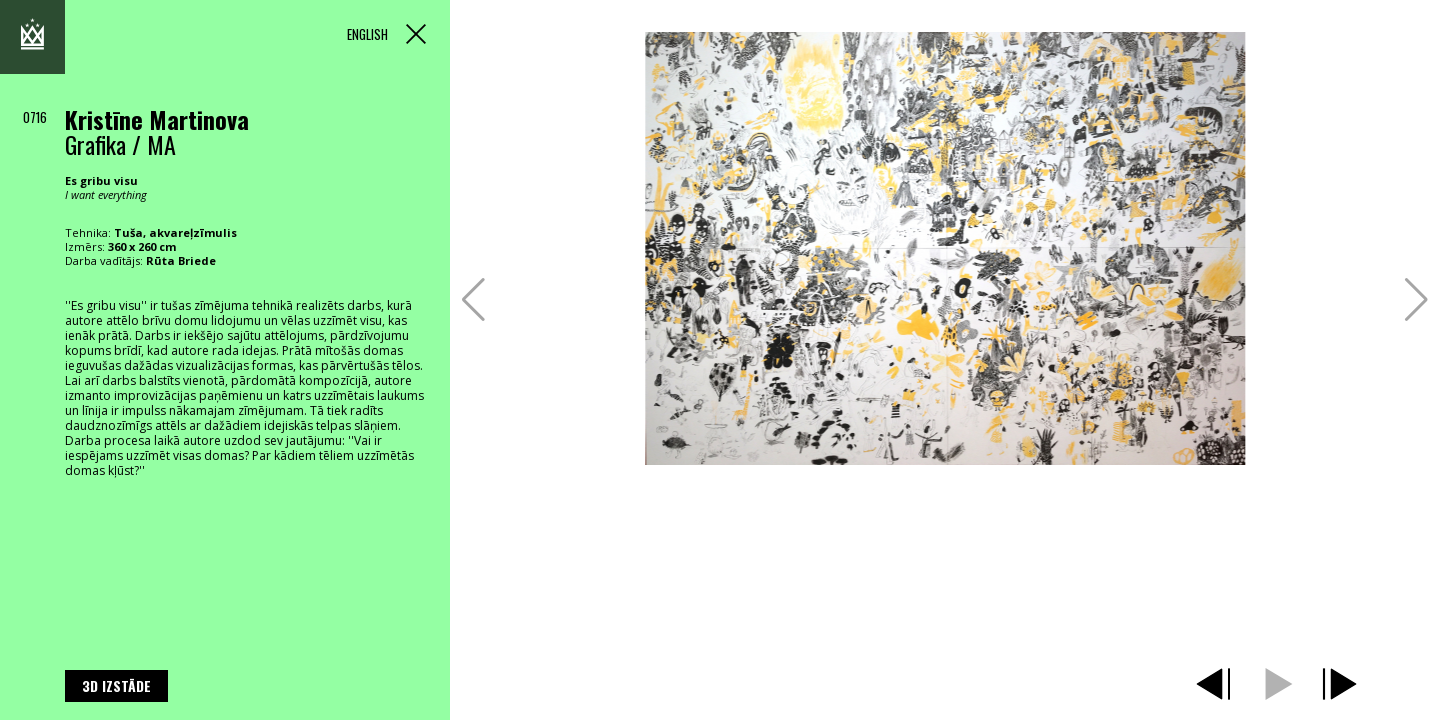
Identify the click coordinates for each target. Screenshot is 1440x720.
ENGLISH (367, 34)
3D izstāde (116, 685)
